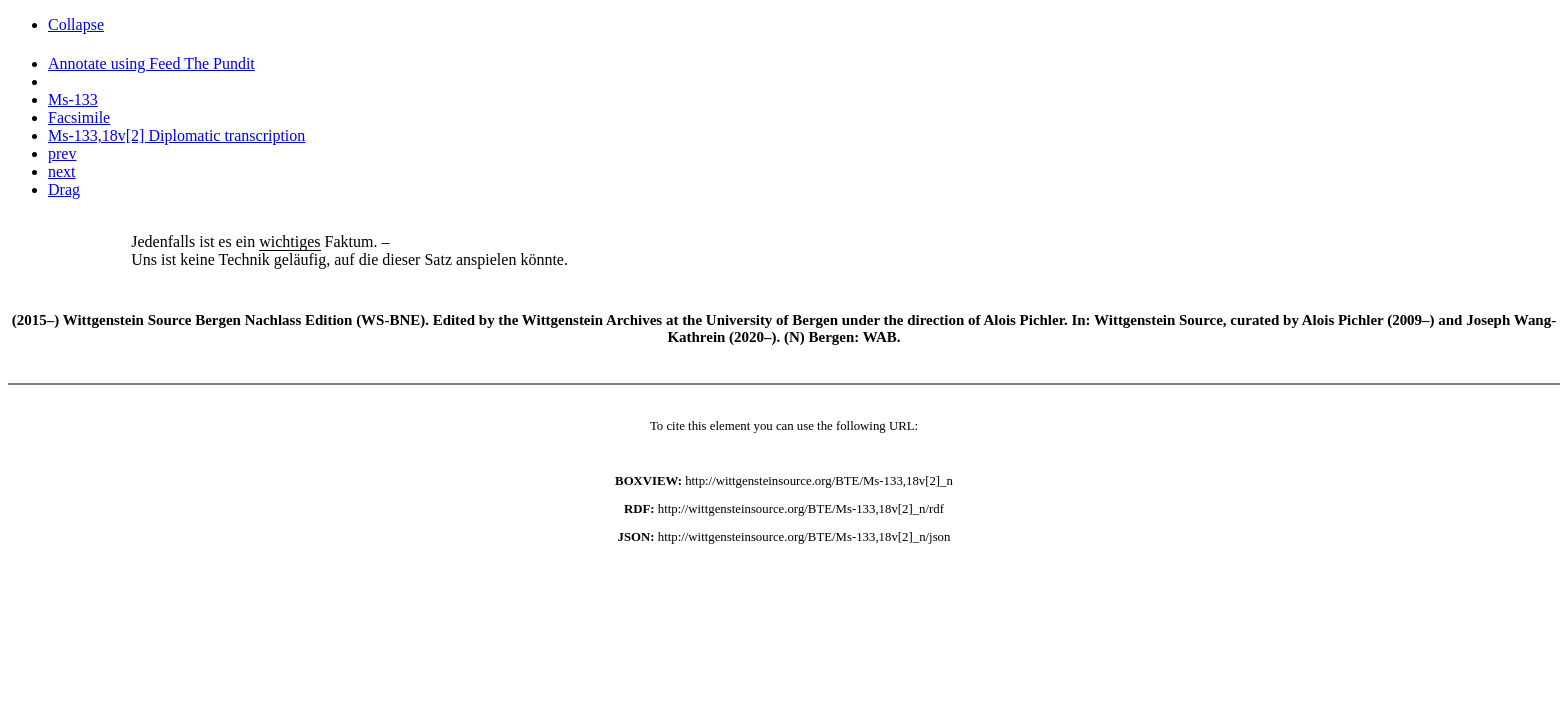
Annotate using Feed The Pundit (151, 63)
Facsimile (79, 117)
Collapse (76, 24)
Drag (64, 189)
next (62, 171)
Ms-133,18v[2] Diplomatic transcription (176, 135)
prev (62, 153)
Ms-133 (73, 99)
